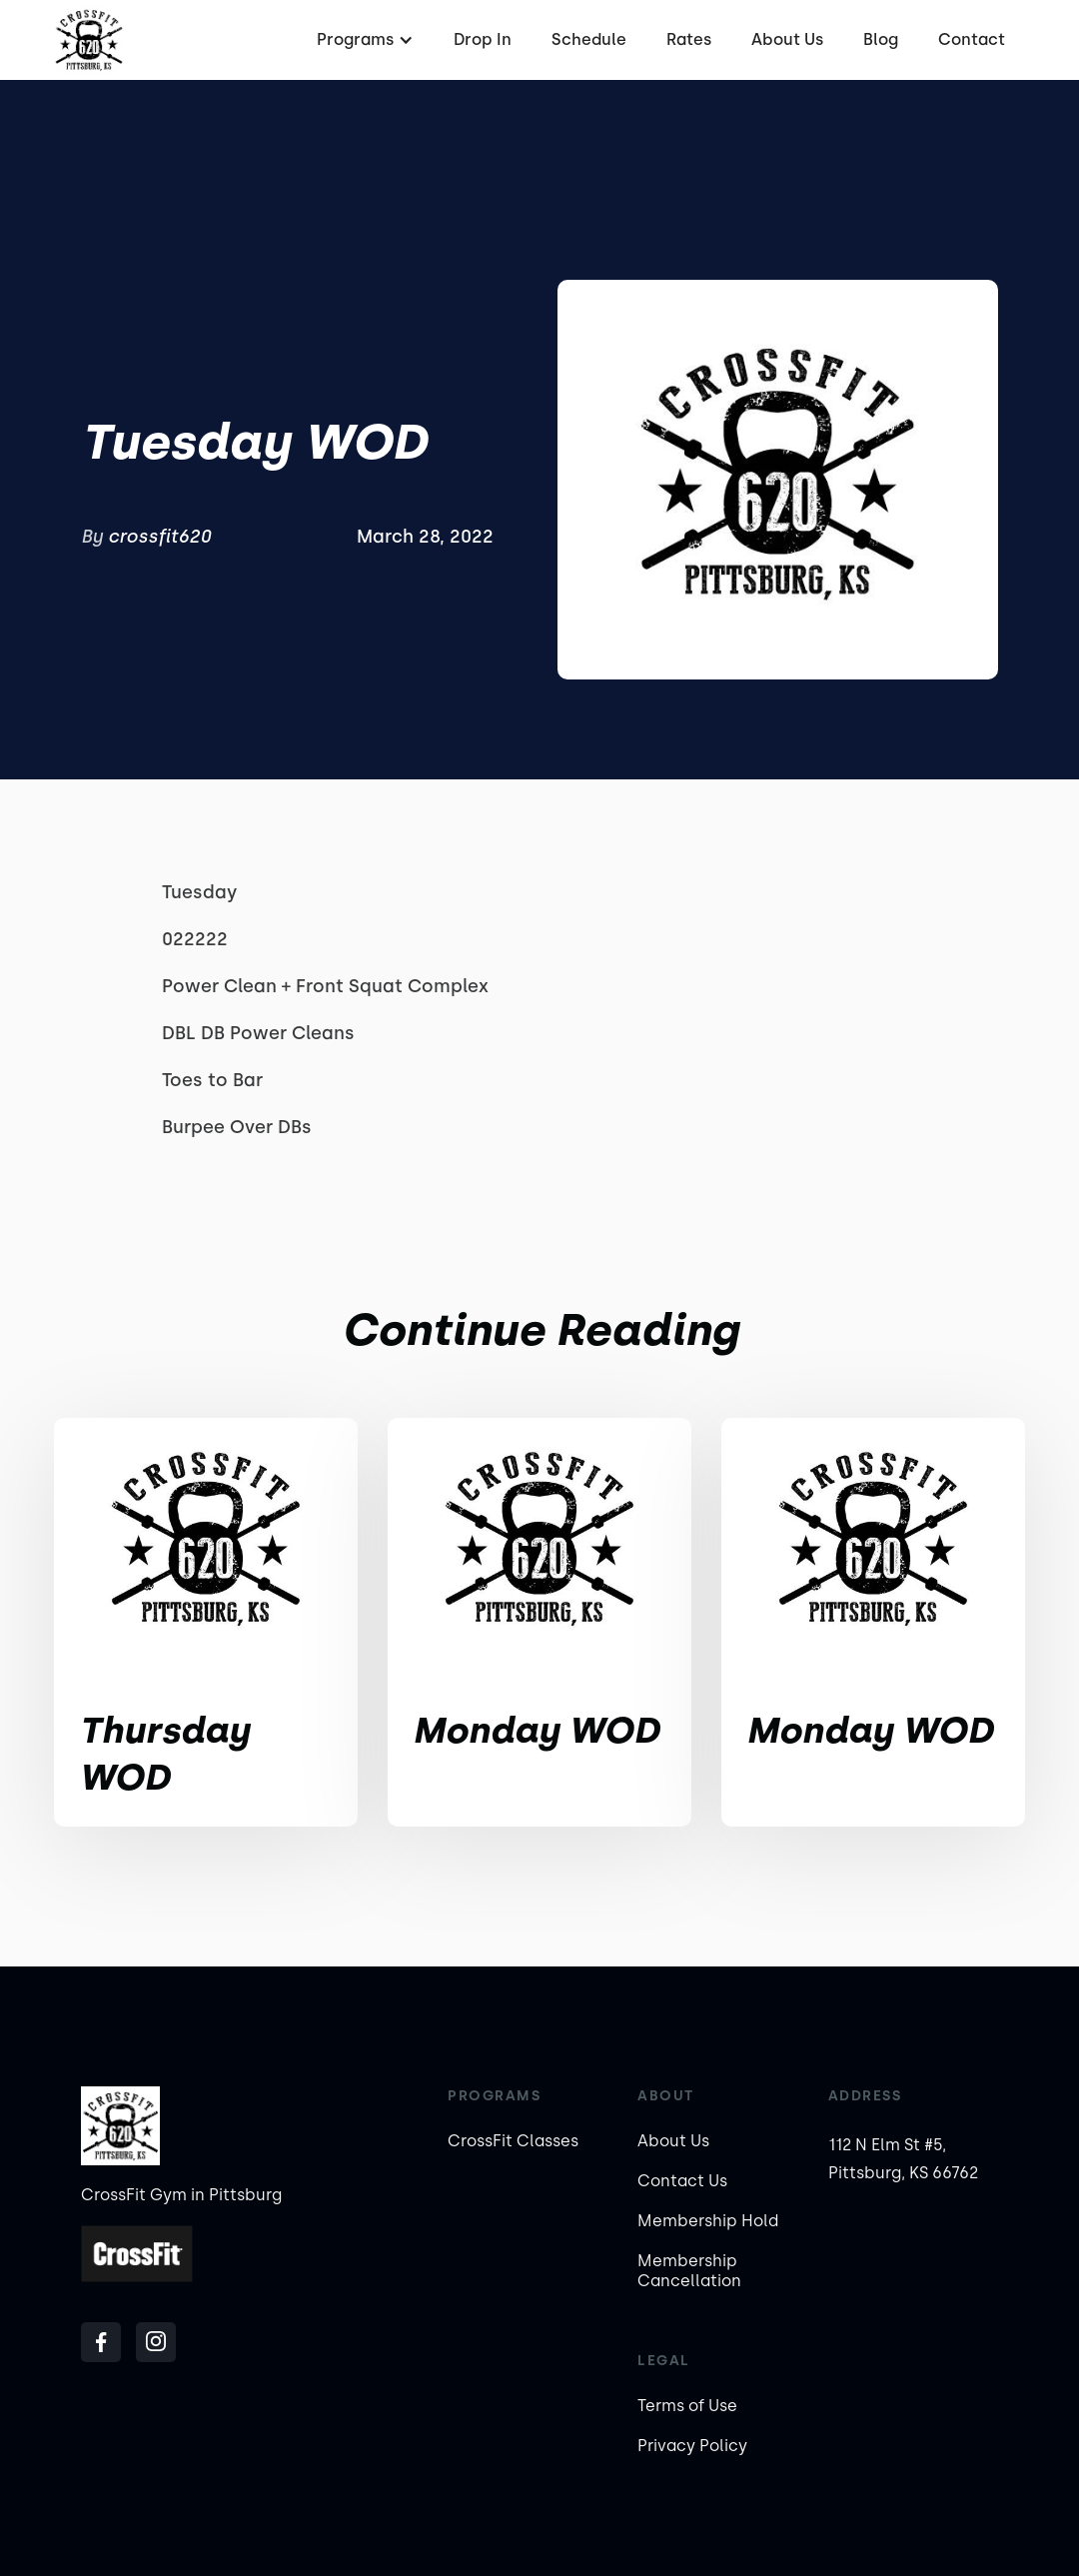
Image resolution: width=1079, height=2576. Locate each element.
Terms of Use (687, 2405)
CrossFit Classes (513, 2140)
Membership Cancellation (689, 2270)
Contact (971, 39)
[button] (363, 40)
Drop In (483, 39)
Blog (880, 39)
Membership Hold (707, 2220)
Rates (688, 39)
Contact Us (682, 2180)
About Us (787, 39)
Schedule (588, 39)
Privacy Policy (692, 2445)
